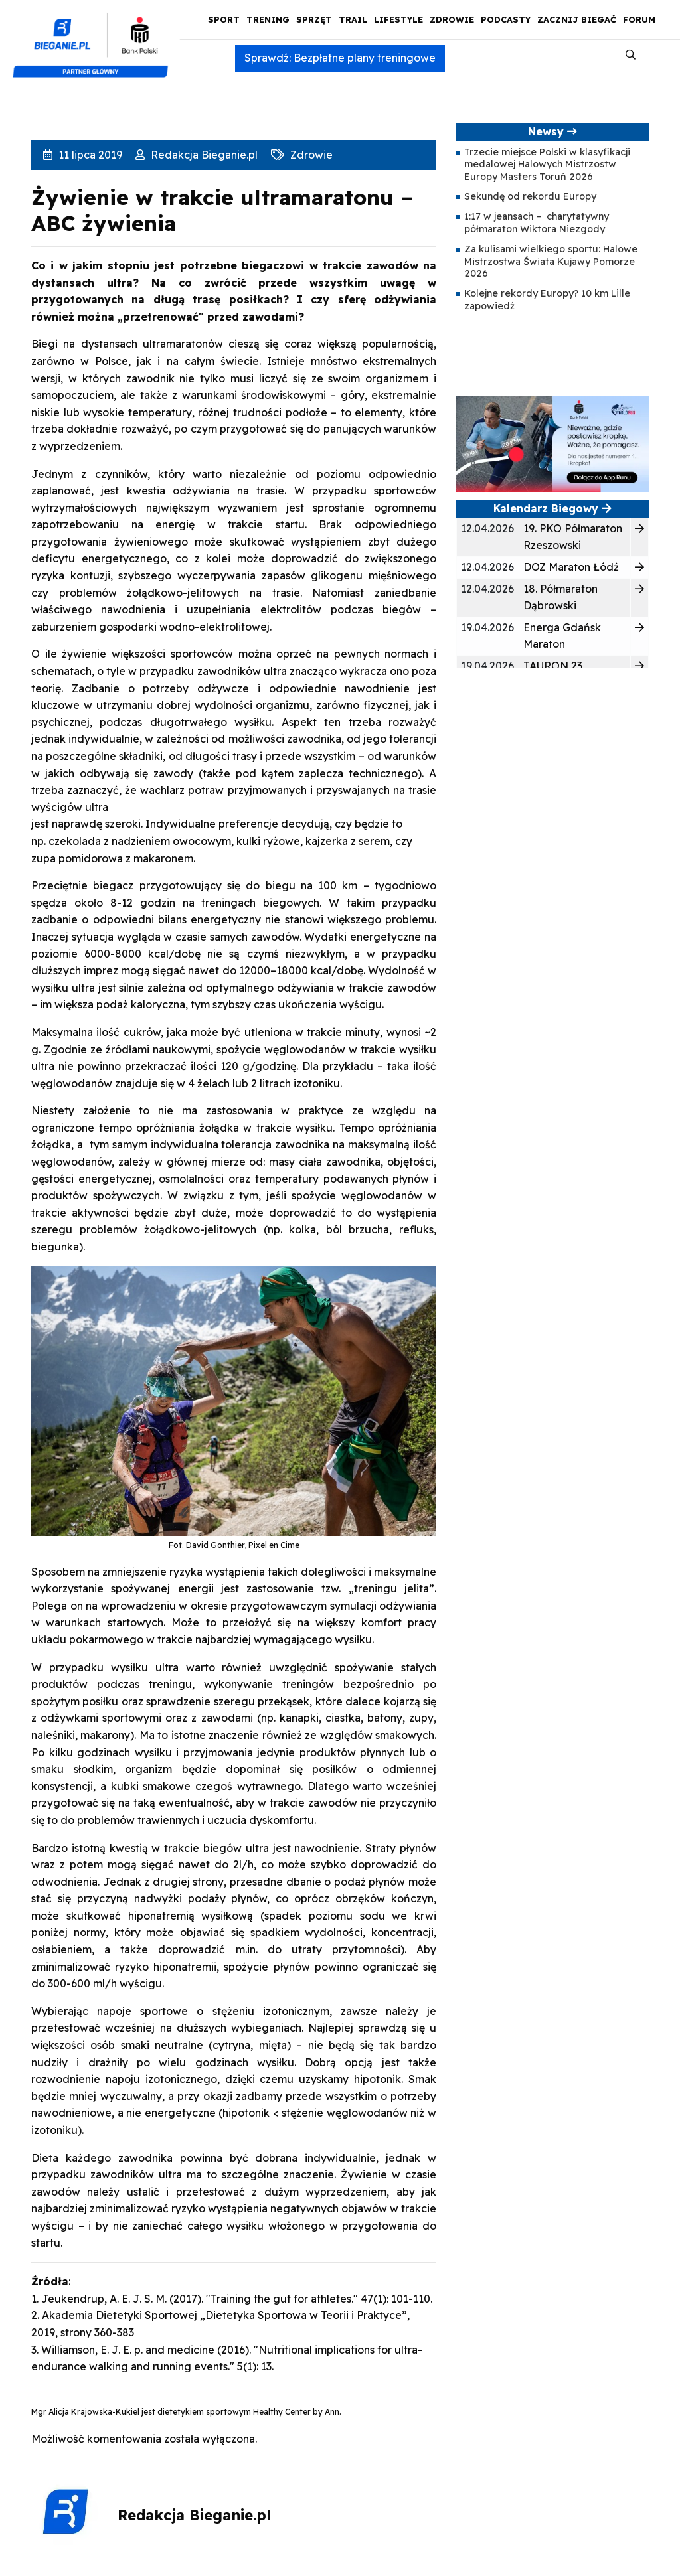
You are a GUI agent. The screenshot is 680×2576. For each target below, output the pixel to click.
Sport (224, 19)
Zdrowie (452, 19)
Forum (639, 19)
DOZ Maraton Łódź (571, 566)
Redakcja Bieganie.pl (203, 154)
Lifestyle (398, 19)
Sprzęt (314, 19)
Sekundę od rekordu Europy (530, 196)
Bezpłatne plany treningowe (365, 57)
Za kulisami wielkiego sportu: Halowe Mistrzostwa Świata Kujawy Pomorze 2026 (551, 261)
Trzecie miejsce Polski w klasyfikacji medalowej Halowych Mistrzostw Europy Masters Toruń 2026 (547, 164)
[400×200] (552, 442)
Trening (268, 19)
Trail (353, 19)
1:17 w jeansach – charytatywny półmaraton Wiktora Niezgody (536, 222)
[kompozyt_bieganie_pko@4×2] (96, 38)
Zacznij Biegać (576, 19)
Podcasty (506, 19)
